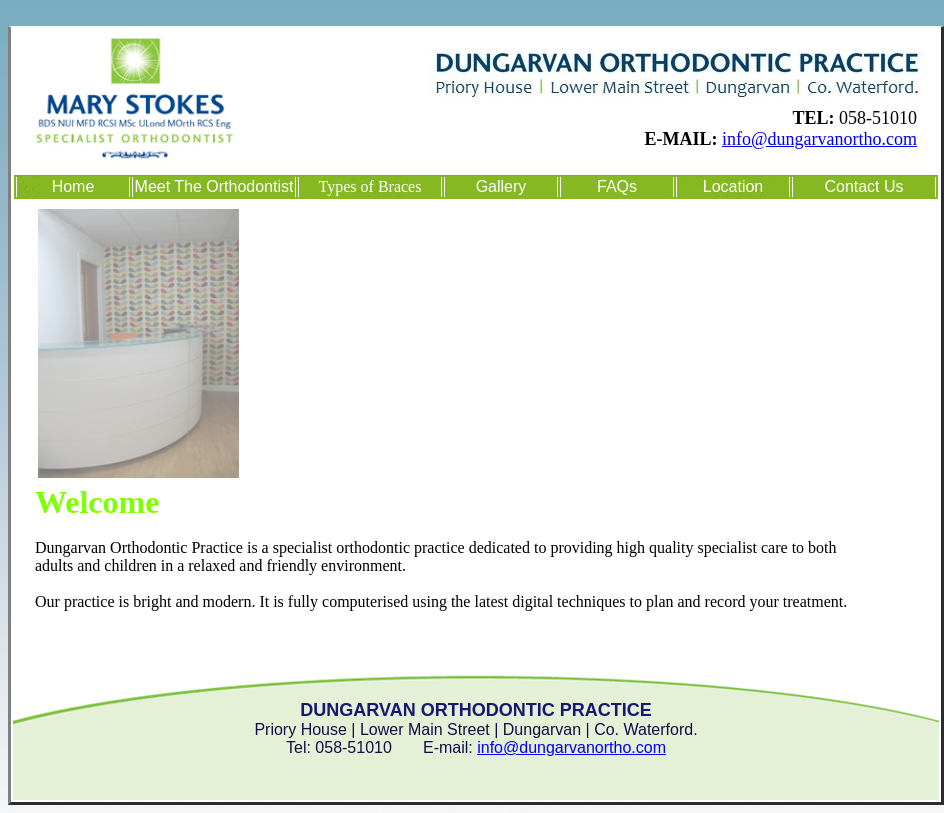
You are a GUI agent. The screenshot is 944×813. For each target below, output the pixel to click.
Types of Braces (370, 186)
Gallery (501, 186)
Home (73, 186)
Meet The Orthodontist (214, 186)
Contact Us (863, 186)
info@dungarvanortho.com (819, 139)
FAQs (617, 186)
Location (733, 186)
